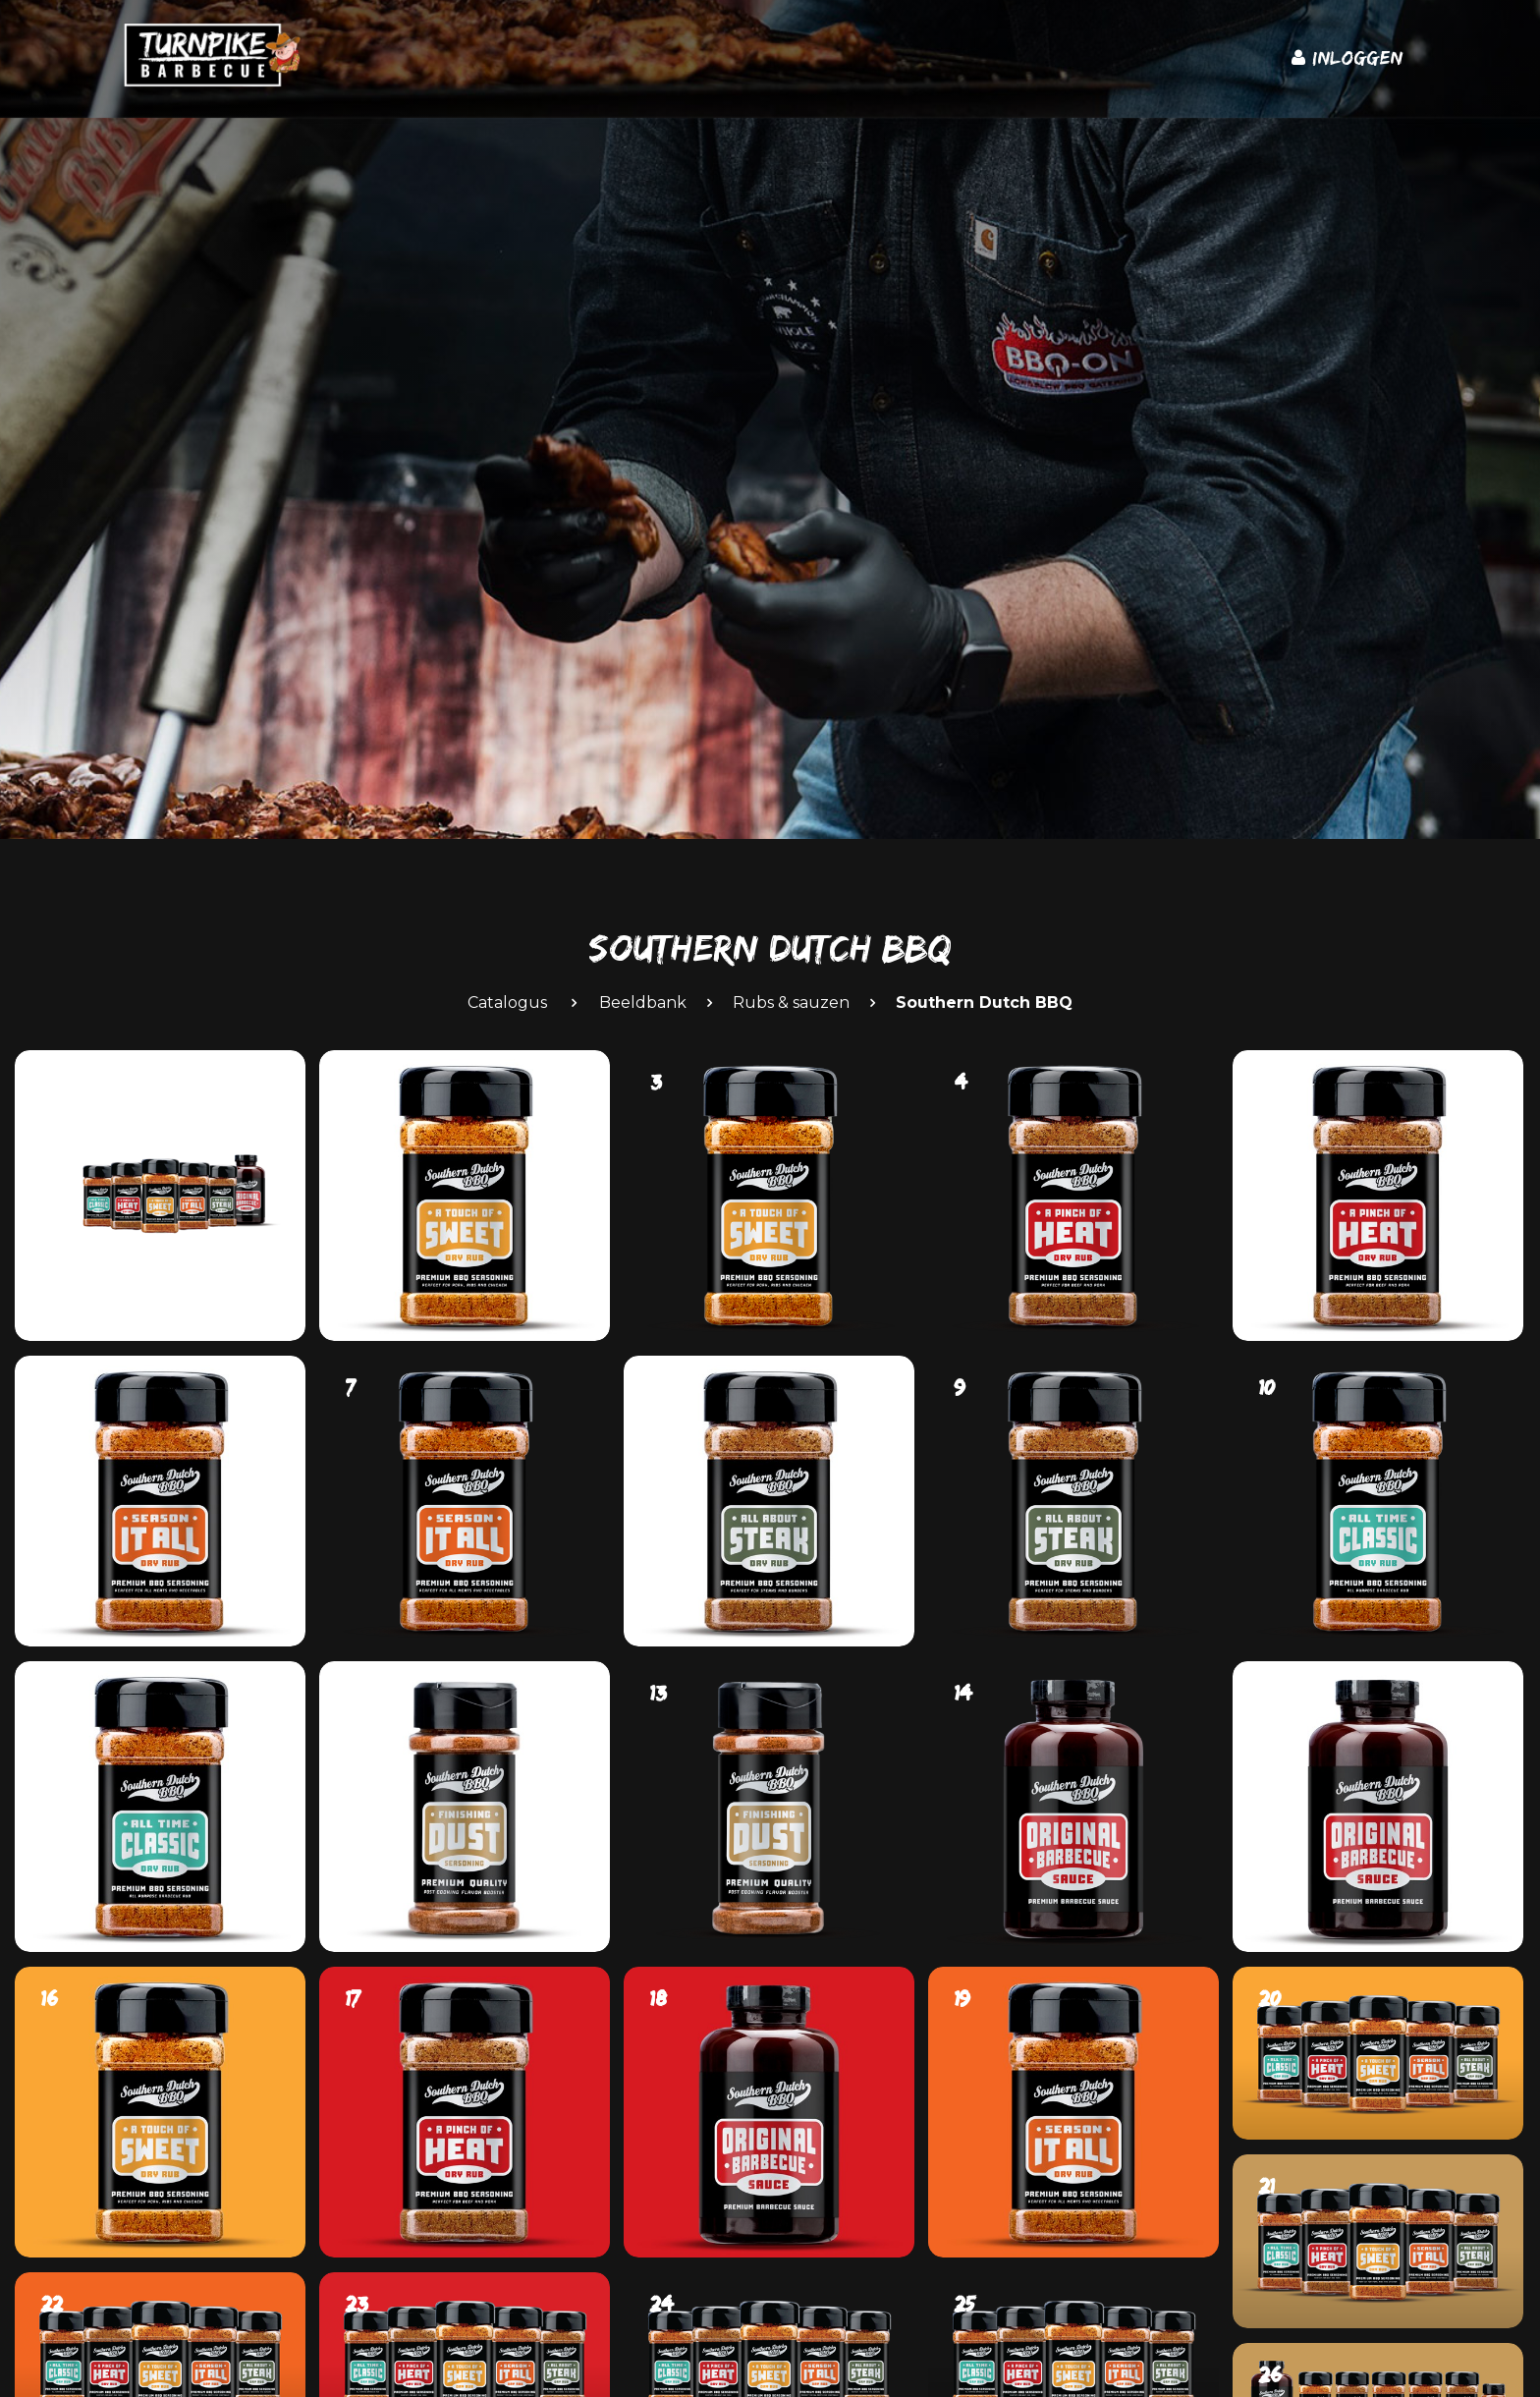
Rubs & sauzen (791, 1002)
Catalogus (507, 1002)
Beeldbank (643, 1002)
